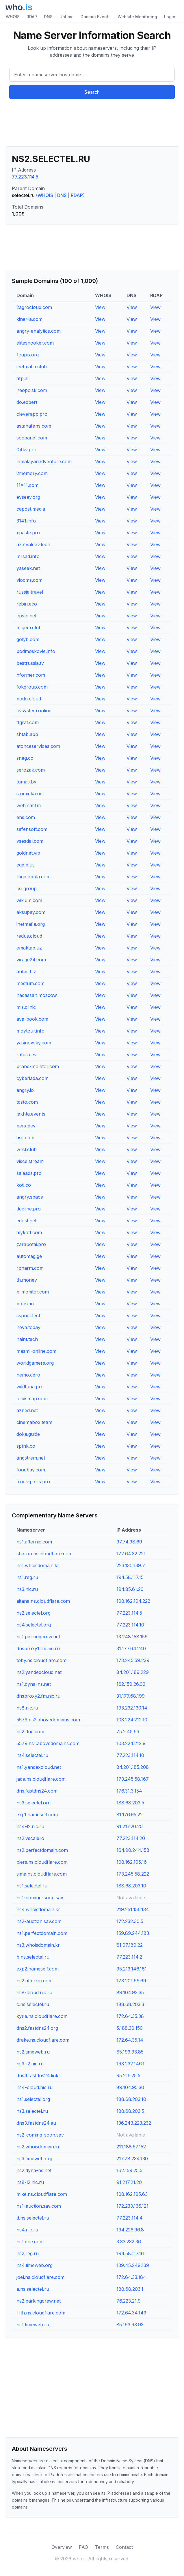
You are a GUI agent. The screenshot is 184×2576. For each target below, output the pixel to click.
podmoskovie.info (35, 651)
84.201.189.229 (132, 1672)
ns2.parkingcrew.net (38, 2301)
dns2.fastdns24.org (37, 2028)
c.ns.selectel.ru (32, 2004)
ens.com (25, 817)
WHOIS (13, 16)
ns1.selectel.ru (31, 1886)
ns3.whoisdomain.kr (38, 1945)
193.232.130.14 (131, 1708)
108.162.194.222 (133, 1601)
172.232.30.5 (129, 1921)
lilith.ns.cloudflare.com (40, 2313)
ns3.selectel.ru (32, 2111)
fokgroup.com (32, 687)
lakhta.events (30, 1114)
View (100, 307)
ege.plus (25, 865)
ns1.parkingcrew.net (38, 1637)
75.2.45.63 (127, 1731)
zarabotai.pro (31, 1244)
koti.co (23, 1185)
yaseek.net (28, 568)
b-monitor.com (32, 1292)
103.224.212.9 (131, 1743)
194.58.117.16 (130, 2253)
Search (92, 92)
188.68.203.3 (130, 2004)
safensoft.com (31, 829)
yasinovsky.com (33, 1043)
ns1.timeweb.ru (32, 2324)
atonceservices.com (38, 746)
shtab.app (27, 734)
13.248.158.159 (132, 1637)
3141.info (26, 521)
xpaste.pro (28, 533)
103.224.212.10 (131, 1720)
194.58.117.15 (130, 1577)
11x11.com (27, 485)
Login (169, 16)
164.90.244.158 (132, 1850)
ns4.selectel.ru (32, 1755)
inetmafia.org (30, 924)
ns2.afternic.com (34, 1980)
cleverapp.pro (31, 414)
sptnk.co (25, 1446)
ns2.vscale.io (30, 1838)
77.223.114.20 (130, 1838)
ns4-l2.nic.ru (30, 1826)
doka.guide (28, 1434)
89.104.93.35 (130, 1992)
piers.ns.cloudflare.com (42, 1862)
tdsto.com (27, 1102)
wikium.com (29, 900)
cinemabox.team (34, 1422)
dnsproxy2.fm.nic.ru (38, 1696)
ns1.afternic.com (34, 1542)
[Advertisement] (92, 125)
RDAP (32, 16)
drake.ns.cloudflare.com (42, 2040)
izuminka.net (30, 793)
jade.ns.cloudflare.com (41, 1779)
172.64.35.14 (129, 2040)
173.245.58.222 (132, 1874)
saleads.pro (29, 1173)
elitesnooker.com (35, 343)
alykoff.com (29, 1232)
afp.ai (22, 378)
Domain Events (96, 16)
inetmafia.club (31, 366)
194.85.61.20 (130, 1589)
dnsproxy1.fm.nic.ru (38, 1648)
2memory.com (32, 473)
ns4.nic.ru (27, 2230)
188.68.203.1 (129, 2289)
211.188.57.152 (131, 2147)
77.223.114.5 (25, 177)
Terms (102, 2547)
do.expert (26, 402)
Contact (124, 2547)
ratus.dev (26, 1054)
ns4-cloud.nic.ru (34, 2087)
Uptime (67, 16)
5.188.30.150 (129, 2028)
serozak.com (30, 770)
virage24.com (31, 960)
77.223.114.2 (129, 1957)
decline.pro (28, 1209)
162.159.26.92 (130, 1684)
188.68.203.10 (131, 1886)
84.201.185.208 (132, 1767)
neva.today (28, 1327)
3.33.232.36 (128, 2241)
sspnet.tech (29, 1315)
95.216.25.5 (128, 2075)
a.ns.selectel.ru (32, 2289)
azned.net (27, 1410)
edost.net (26, 1220)
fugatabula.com (33, 876)
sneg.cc (24, 758)
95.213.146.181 (131, 1969)
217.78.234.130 (132, 2158)
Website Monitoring (137, 16)
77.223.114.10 (130, 1625)
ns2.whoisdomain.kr (38, 2147)
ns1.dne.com (30, 2241)
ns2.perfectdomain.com (42, 1850)
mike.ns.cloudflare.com (41, 2194)
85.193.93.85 (130, 2052)
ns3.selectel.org (33, 1803)
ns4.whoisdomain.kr (38, 1909)
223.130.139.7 (130, 1565)
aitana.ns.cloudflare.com (43, 1601)
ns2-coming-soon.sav (40, 2135)
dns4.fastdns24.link (37, 2075)
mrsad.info (28, 556)
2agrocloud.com (34, 307)
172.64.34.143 (131, 2313)
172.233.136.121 (132, 2206)
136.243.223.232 (133, 2123)
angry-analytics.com (38, 331)
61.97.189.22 (129, 1945)
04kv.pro (26, 449)
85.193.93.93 (130, 2324)
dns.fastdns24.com (36, 1791)
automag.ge (29, 1256)
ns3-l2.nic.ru (30, 2064)
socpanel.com (31, 438)
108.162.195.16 (131, 1862)
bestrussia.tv (30, 663)
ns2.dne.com (30, 1731)
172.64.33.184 (131, 2277)
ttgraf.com (27, 722)
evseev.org (28, 497)
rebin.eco (26, 604)
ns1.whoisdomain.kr (37, 1565)
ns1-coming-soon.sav (39, 1897)
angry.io (25, 1090)
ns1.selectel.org (33, 2099)
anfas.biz (26, 971)
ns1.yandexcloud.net (38, 1767)
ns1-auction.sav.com (38, 2206)
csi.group (26, 888)
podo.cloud (28, 699)
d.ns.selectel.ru (32, 2218)
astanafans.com (33, 426)
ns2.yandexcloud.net (39, 1672)
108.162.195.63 (132, 2194)
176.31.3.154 (129, 1791)
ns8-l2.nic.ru (30, 2182)
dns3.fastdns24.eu (36, 2123)
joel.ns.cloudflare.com (40, 2277)
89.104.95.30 (130, 2087)
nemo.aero (28, 1375)
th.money (26, 1280)
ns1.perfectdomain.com (41, 1933)
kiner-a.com (29, 319)
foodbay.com (30, 1470)
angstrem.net (30, 1458)
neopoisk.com (31, 390)
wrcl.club (26, 1149)
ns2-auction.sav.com (39, 1921)
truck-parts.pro (33, 1481)
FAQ (83, 2547)
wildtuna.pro (30, 1387)
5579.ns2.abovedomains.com (48, 1720)
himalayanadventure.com (44, 461)
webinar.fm (28, 805)
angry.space (29, 1197)
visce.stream (30, 1161)
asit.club (25, 1137)
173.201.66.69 (131, 1980)
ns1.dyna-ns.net (33, 1684)
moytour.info (30, 1031)
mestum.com (30, 983)
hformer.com (30, 675)
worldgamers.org (35, 1363)
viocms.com (29, 580)
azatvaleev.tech (33, 544)
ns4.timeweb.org (34, 2265)
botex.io (25, 1304)
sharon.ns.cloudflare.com (44, 1553)
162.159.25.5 (129, 2170)
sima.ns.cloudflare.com (41, 1874)
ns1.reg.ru (27, 1577)
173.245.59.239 (132, 1660)
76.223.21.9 (128, 2301)
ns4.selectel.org (33, 1625)
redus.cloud (29, 936)
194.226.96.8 (130, 2230)
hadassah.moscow (36, 995)
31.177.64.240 (131, 1648)
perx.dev (26, 1126)
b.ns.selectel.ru (32, 1957)
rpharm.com (30, 1268)
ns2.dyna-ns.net (33, 2170)
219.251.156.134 (132, 1909)
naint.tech (27, 1339)
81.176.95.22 (129, 1814)
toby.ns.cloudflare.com (41, 1660)
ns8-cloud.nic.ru (34, 1992)
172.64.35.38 (130, 2016)
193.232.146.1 (130, 2064)
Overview (61, 2547)
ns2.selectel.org (33, 1613)
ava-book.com (32, 1019)
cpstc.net (26, 616)
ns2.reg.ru (27, 2253)
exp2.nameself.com (37, 1969)
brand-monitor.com (37, 1066)
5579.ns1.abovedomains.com (47, 1743)
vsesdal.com (29, 841)
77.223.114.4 (129, 2218)
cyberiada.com (32, 1078)
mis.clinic (26, 1007)
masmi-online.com (36, 1351)
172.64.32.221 (131, 1553)
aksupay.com (30, 912)
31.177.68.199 (130, 1696)
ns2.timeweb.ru (33, 2052)
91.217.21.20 (129, 2182)
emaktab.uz (29, 948)
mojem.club (29, 627)
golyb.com (27, 639)
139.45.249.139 (132, 2265)
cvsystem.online (33, 710)
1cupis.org (27, 355)
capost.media (30, 509)
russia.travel (29, 592)
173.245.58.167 (132, 1779)
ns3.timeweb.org (34, 2158)
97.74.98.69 (129, 1542)
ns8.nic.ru (27, 1708)
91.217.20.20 (129, 1826)
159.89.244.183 (132, 1933)
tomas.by (26, 782)
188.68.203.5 (130, 1803)
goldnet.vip (28, 853)
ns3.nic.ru (27, 1589)
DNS (48, 16)
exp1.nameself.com (37, 1814)
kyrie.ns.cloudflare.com (42, 2016)
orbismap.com (32, 1398)
